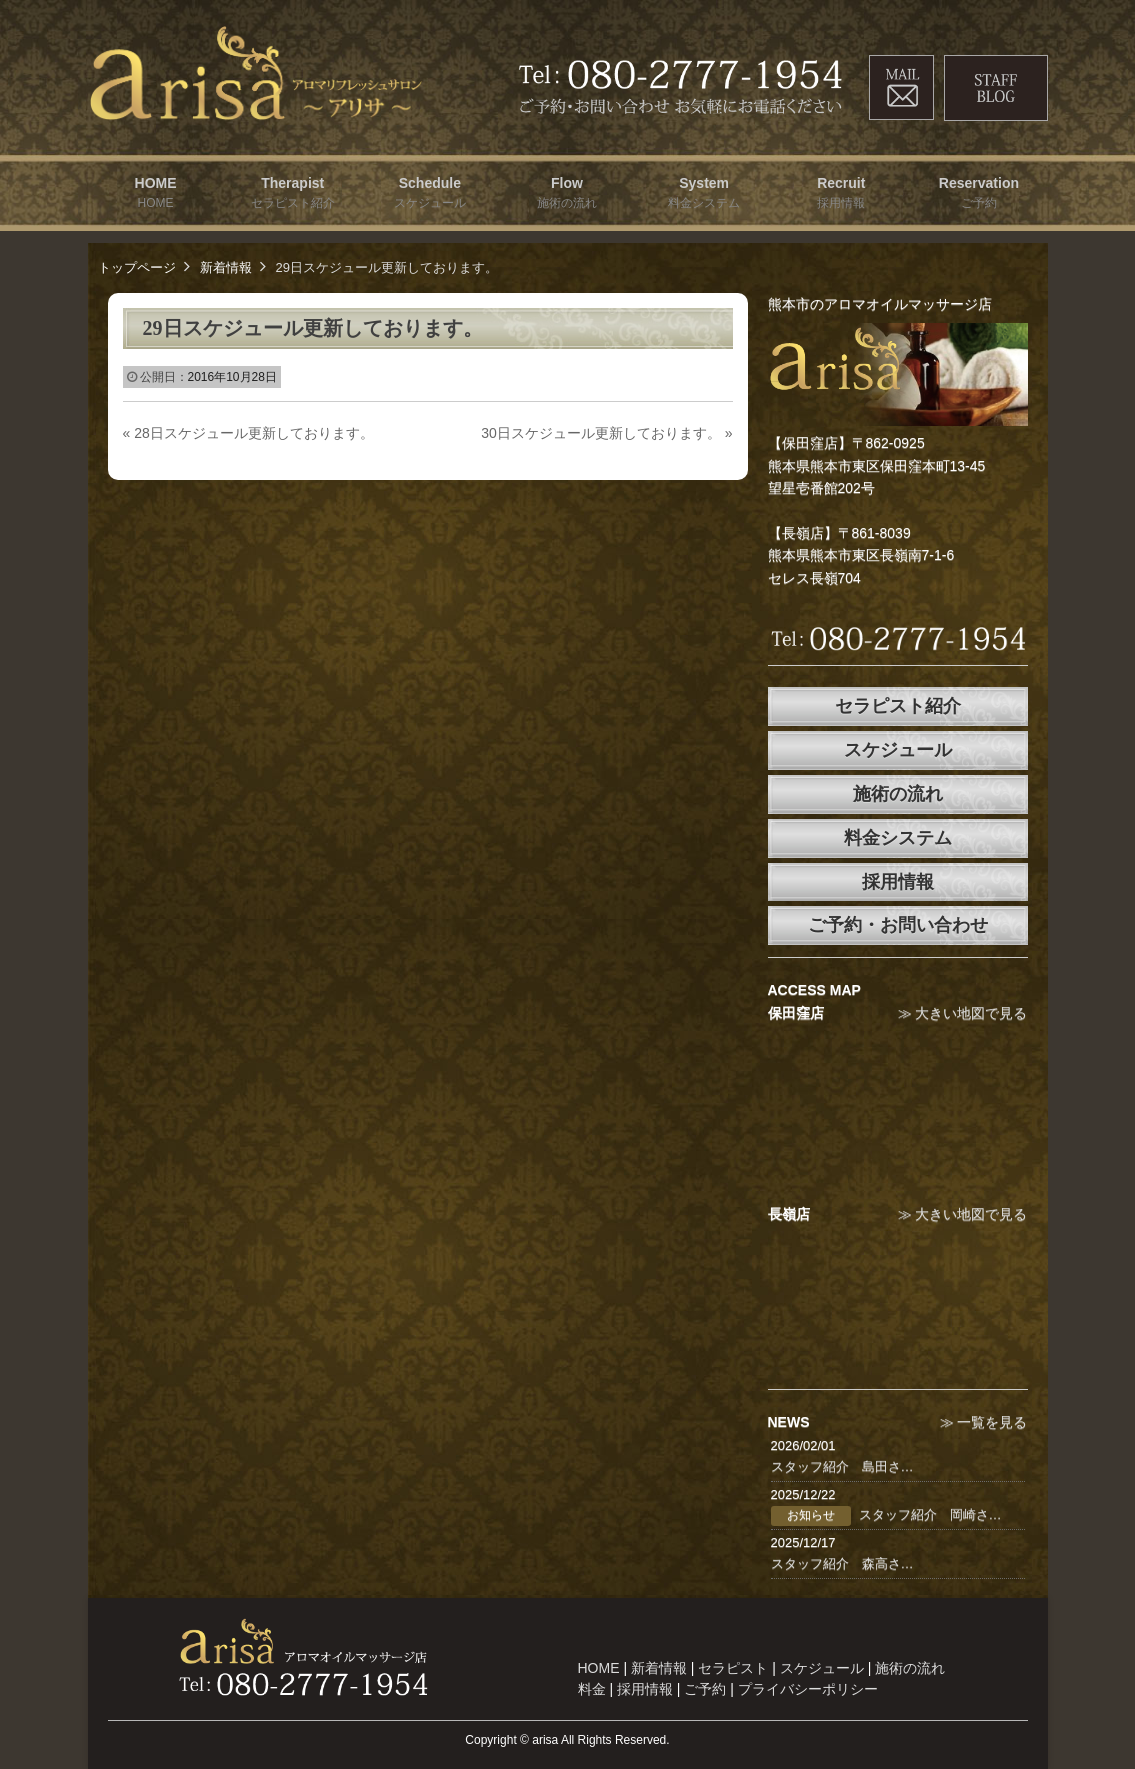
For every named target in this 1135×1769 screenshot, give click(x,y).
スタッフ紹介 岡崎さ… (930, 1514)
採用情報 (898, 882)
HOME (599, 1668)
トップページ (137, 267)
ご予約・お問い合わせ (898, 925)
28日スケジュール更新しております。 (248, 433)
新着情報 (226, 267)
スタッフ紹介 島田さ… (842, 1466)
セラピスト (733, 1668)
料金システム (898, 838)
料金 (592, 1689)
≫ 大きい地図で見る (963, 1013)
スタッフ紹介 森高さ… (842, 1563)
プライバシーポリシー (808, 1689)
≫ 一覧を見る (984, 1422)
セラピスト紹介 (898, 706)
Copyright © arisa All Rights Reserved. (567, 1740)
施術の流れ (898, 794)
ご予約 (705, 1689)
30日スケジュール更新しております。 (606, 433)
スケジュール (898, 750)
